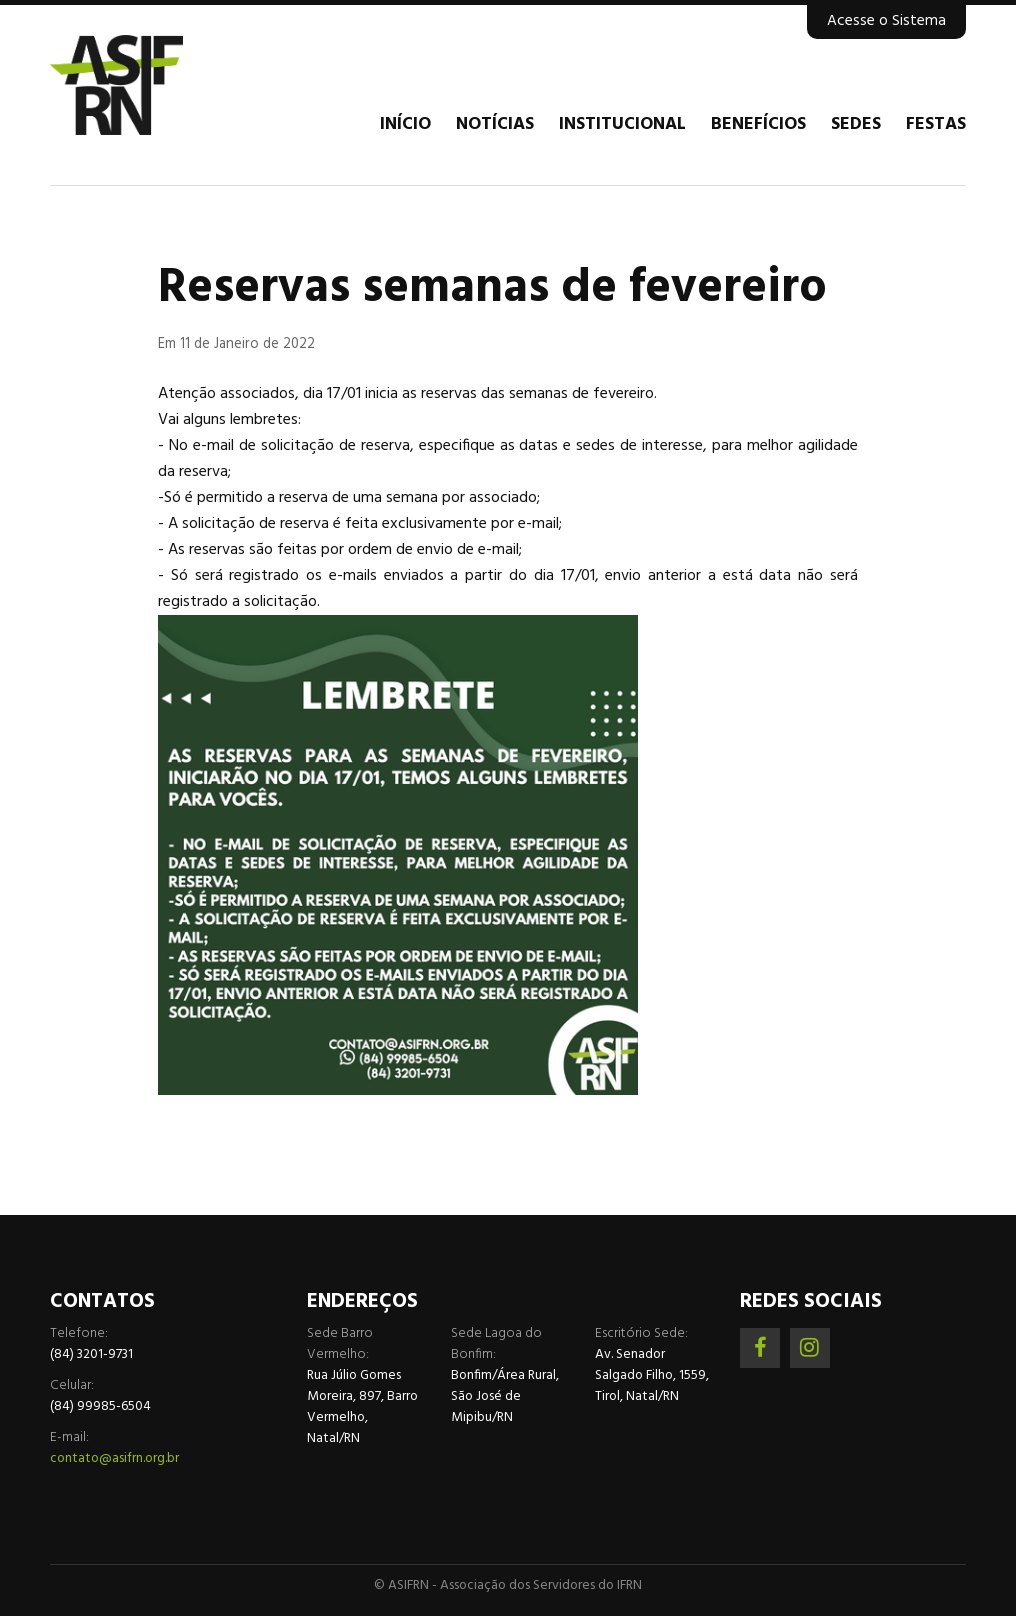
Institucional (622, 125)
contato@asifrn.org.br (114, 1458)
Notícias (495, 125)
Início (405, 125)
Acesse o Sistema (886, 21)
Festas (936, 125)
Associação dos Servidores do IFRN (170, 85)
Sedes (856, 125)
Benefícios (758, 125)
